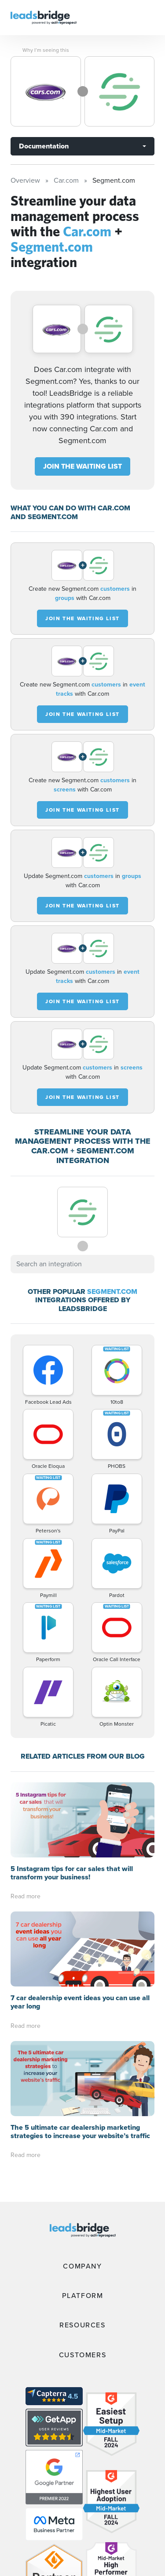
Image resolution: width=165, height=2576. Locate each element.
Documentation (44, 146)
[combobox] (82, 1264)
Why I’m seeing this (45, 50)
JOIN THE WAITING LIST (82, 466)
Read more (25, 1896)
